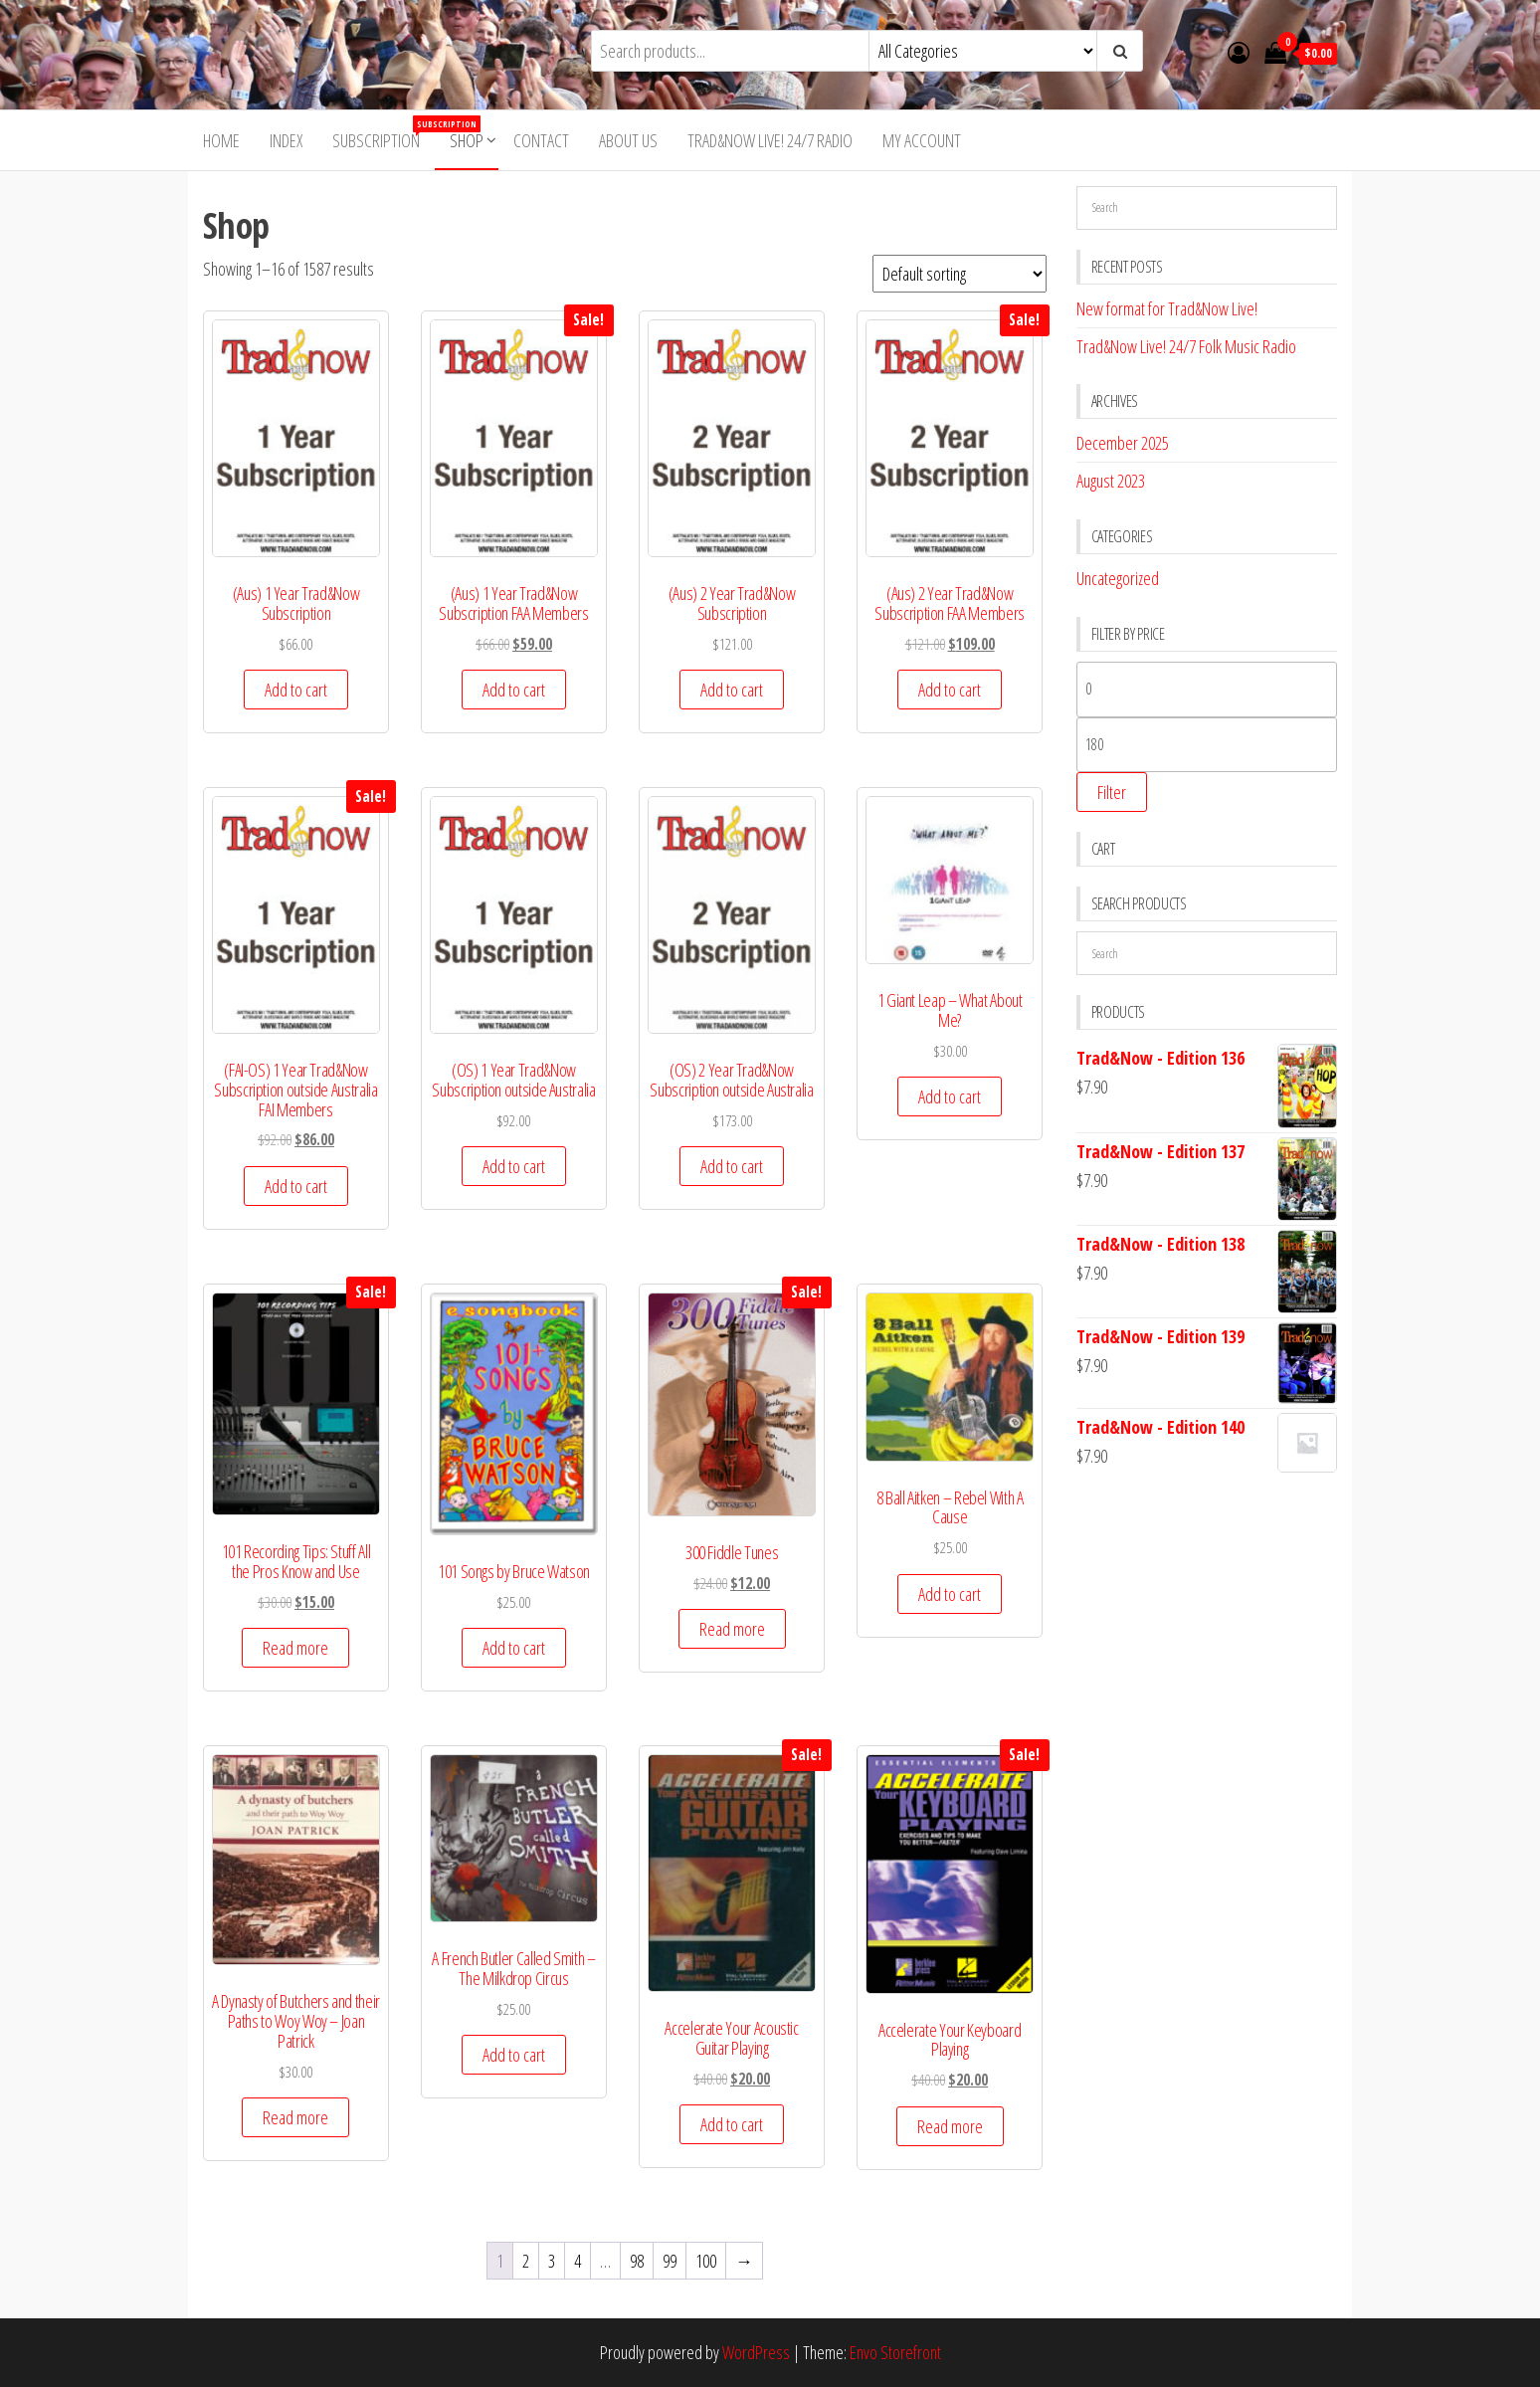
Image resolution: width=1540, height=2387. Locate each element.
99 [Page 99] (669, 2261)
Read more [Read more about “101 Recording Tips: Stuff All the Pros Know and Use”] (295, 1648)
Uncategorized (1117, 578)
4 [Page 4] (577, 2261)
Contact (541, 140)
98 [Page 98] (637, 2261)
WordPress (756, 2352)
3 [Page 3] (551, 2261)
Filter (1111, 792)
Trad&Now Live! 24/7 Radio (770, 140)
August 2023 (1110, 481)
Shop (466, 140)
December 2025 (1122, 443)
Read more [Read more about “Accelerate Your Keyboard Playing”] (950, 2126)
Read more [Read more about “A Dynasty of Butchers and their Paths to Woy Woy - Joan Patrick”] (295, 2117)
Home (221, 140)
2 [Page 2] (525, 2261)
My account (921, 140)
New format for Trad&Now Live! (1166, 308)
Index (286, 140)
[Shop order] (959, 274)
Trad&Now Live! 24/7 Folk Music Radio (1186, 346)
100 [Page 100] (705, 2261)
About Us (628, 140)
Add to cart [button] (296, 689)
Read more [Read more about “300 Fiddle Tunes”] (732, 1629)
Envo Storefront (895, 2352)
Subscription (383, 133)
